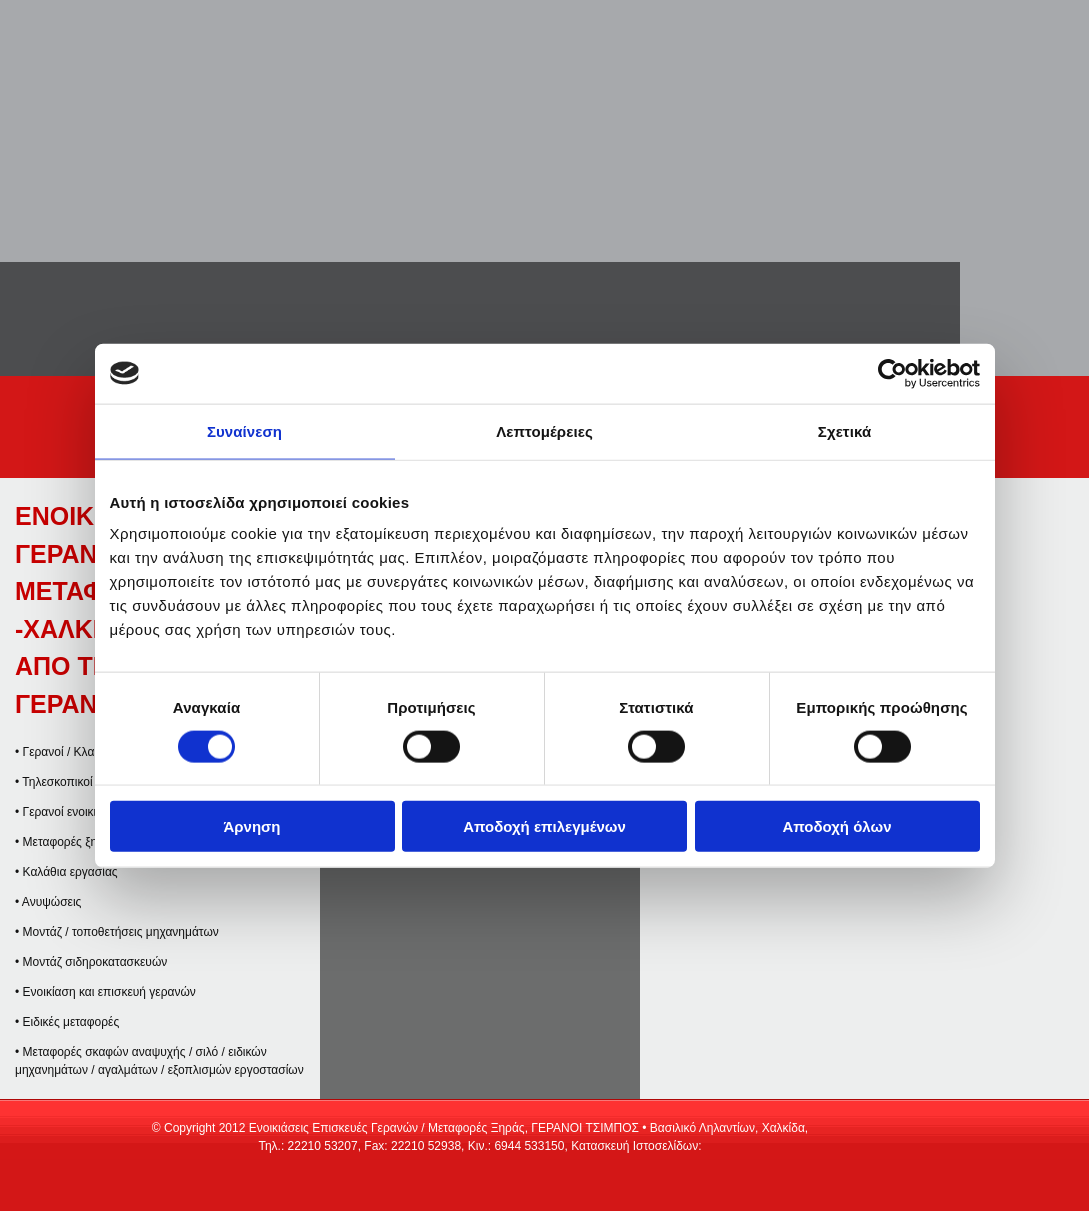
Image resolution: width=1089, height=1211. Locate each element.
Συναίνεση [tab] (244, 430)
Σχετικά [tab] (844, 430)
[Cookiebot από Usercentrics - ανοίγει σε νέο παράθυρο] (892, 373)
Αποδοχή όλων (836, 826)
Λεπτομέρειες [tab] (544, 430)
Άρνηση (251, 826)
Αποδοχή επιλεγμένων (544, 826)
